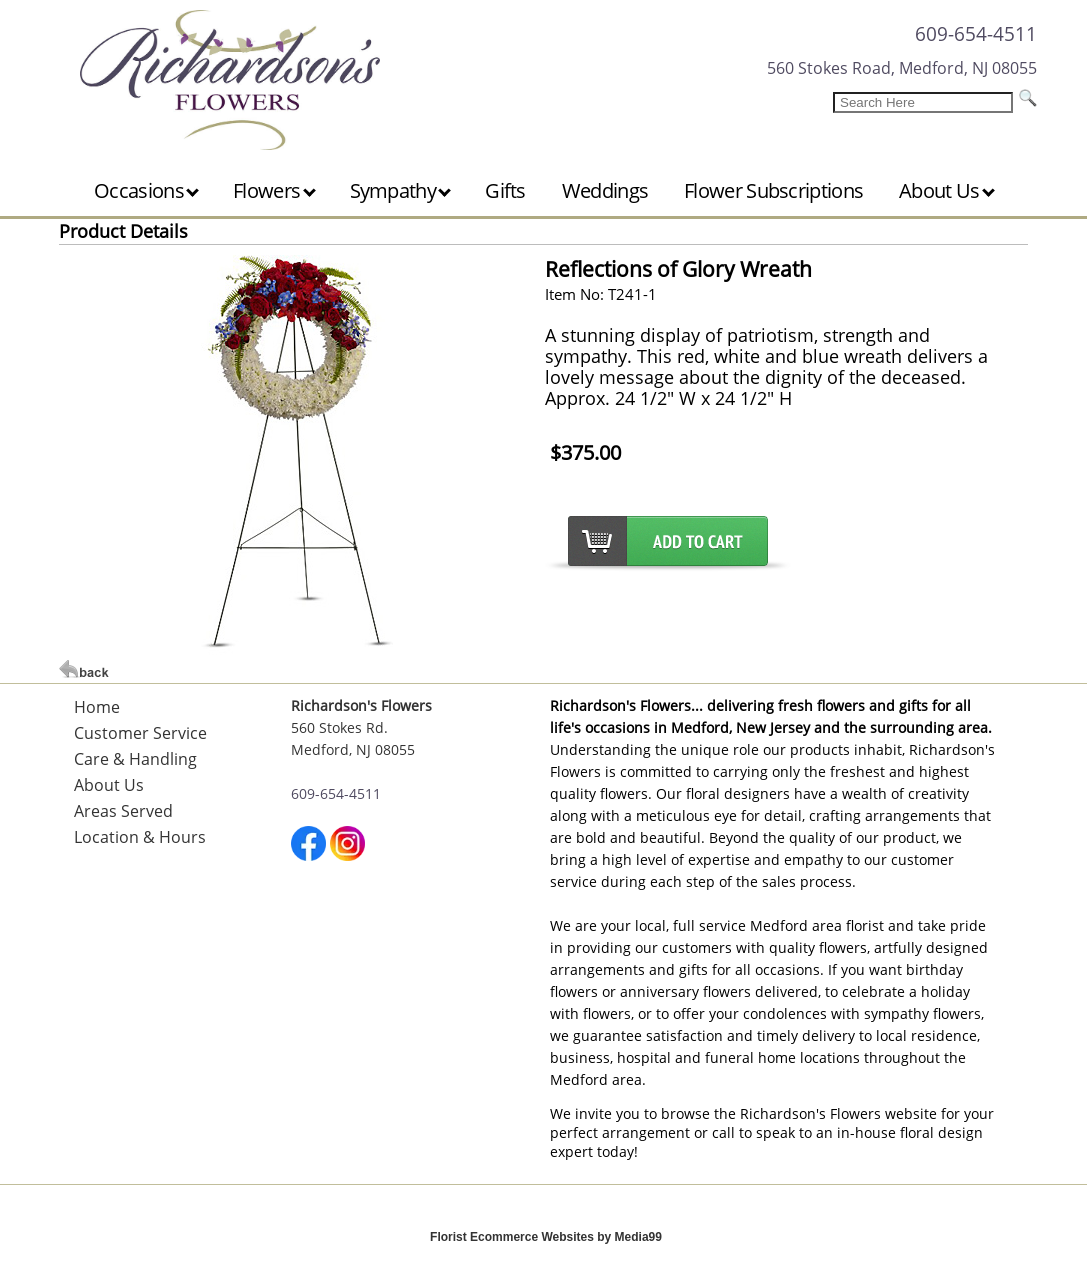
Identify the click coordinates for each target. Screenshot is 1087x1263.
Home (97, 707)
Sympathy (401, 190)
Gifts (505, 190)
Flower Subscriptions (773, 190)
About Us (947, 190)
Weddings (605, 190)
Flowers (274, 190)
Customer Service (140, 733)
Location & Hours (140, 837)
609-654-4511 (976, 33)
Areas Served (123, 811)
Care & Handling (135, 759)
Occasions (146, 190)
